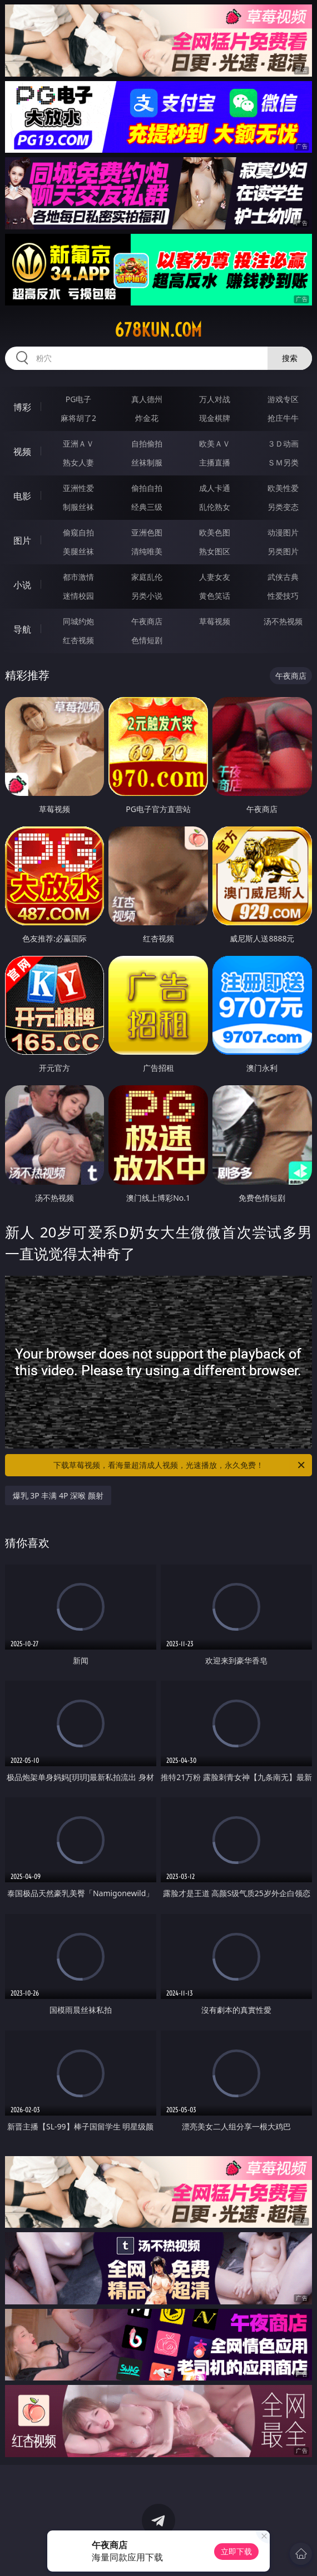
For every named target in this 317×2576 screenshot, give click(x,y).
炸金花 (146, 418)
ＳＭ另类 (283, 462)
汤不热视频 (283, 621)
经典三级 (146, 507)
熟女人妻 (78, 462)
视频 (22, 451)
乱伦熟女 (214, 507)
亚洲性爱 (78, 488)
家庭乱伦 (146, 577)
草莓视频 (214, 621)
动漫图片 (283, 532)
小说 (22, 585)
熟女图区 (214, 551)
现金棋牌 (214, 418)
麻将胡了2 (78, 418)
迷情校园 (78, 595)
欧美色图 (214, 532)
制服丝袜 (78, 507)
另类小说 (146, 595)
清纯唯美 (146, 551)
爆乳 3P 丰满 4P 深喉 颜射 (58, 1495)
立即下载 (236, 2551)
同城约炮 (78, 621)
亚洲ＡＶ (78, 443)
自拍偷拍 (146, 443)
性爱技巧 (283, 595)
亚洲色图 (146, 532)
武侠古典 (283, 577)
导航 (22, 629)
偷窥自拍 (78, 532)
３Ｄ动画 (283, 443)
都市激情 (78, 577)
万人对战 (214, 399)
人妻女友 (214, 577)
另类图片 (283, 551)
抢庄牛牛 (283, 418)
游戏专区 (283, 399)
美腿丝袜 (78, 551)
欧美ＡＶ (214, 443)
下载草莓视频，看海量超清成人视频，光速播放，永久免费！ (179, 1465)
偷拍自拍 (146, 488)
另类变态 (283, 507)
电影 (22, 496)
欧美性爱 (283, 488)
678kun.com (158, 330)
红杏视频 (78, 640)
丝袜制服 (146, 462)
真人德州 (146, 399)
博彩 (22, 407)
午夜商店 (146, 621)
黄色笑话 (214, 595)
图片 (22, 540)
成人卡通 (214, 488)
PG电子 (79, 399)
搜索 (290, 358)
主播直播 (214, 462)
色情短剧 (146, 640)
